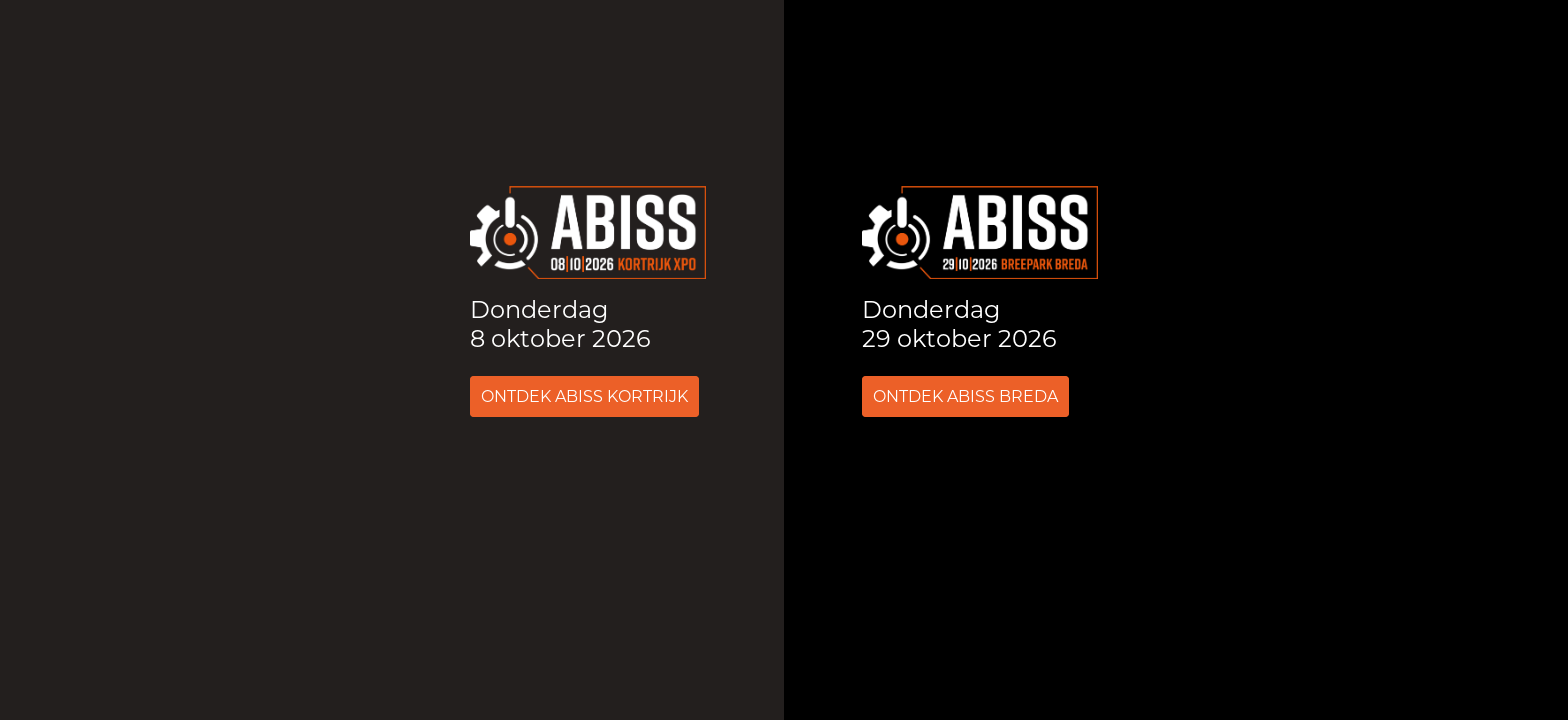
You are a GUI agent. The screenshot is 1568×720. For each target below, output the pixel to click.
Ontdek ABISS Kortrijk (584, 396)
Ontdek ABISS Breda (965, 396)
